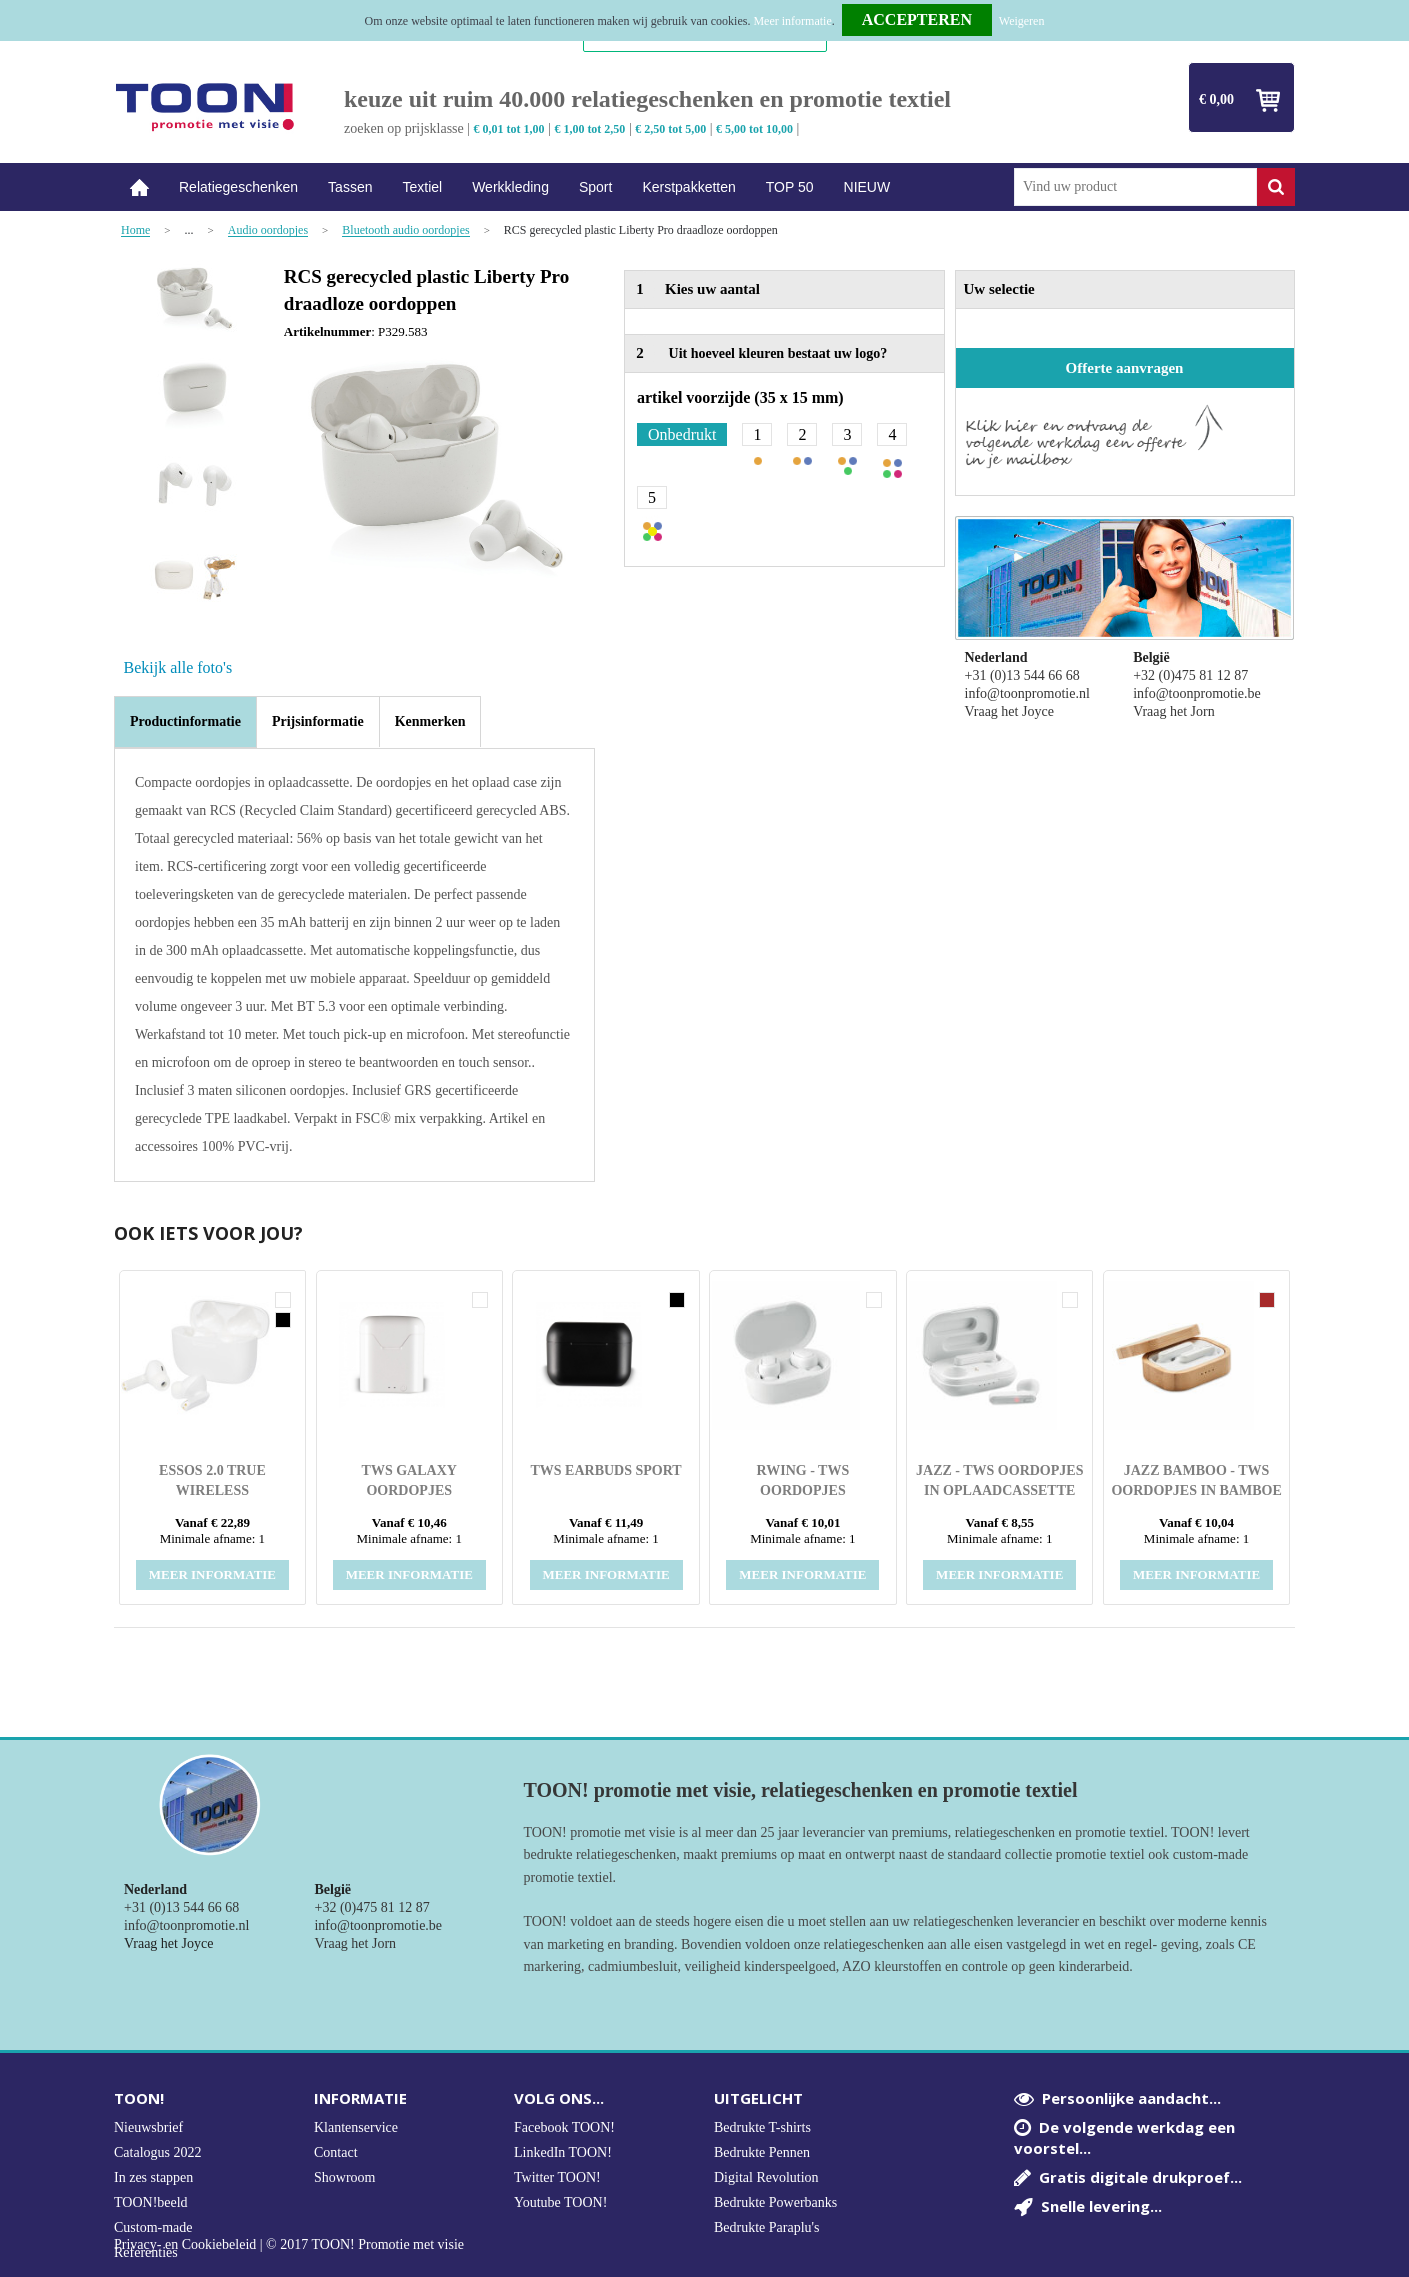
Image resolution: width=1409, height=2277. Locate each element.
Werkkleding (510, 187)
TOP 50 (790, 187)
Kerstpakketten (688, 187)
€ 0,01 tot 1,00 (509, 129)
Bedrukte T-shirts (762, 2127)
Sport (595, 187)
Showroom (344, 2177)
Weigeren (1022, 21)
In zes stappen (153, 2177)
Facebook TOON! (564, 2127)
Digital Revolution (766, 2177)
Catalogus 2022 (158, 2152)
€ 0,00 (1216, 99)
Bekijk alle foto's (178, 667)
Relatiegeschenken (238, 187)
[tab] (185, 722)
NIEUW (867, 187)
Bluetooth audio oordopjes (405, 230)
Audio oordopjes (268, 230)
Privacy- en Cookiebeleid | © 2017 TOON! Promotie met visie (289, 2245)
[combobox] (1135, 187)
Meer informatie (792, 21)
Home (139, 187)
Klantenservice (356, 2127)
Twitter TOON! (557, 2177)
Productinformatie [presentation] (185, 721)
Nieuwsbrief (148, 2127)
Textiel (422, 187)
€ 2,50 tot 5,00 (670, 129)
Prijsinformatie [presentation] (318, 721)
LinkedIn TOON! (563, 2152)
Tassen (350, 187)
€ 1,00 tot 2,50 (589, 129)
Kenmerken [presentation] (430, 721)
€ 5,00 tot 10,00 (754, 129)
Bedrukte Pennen (762, 2152)
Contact (336, 2152)
